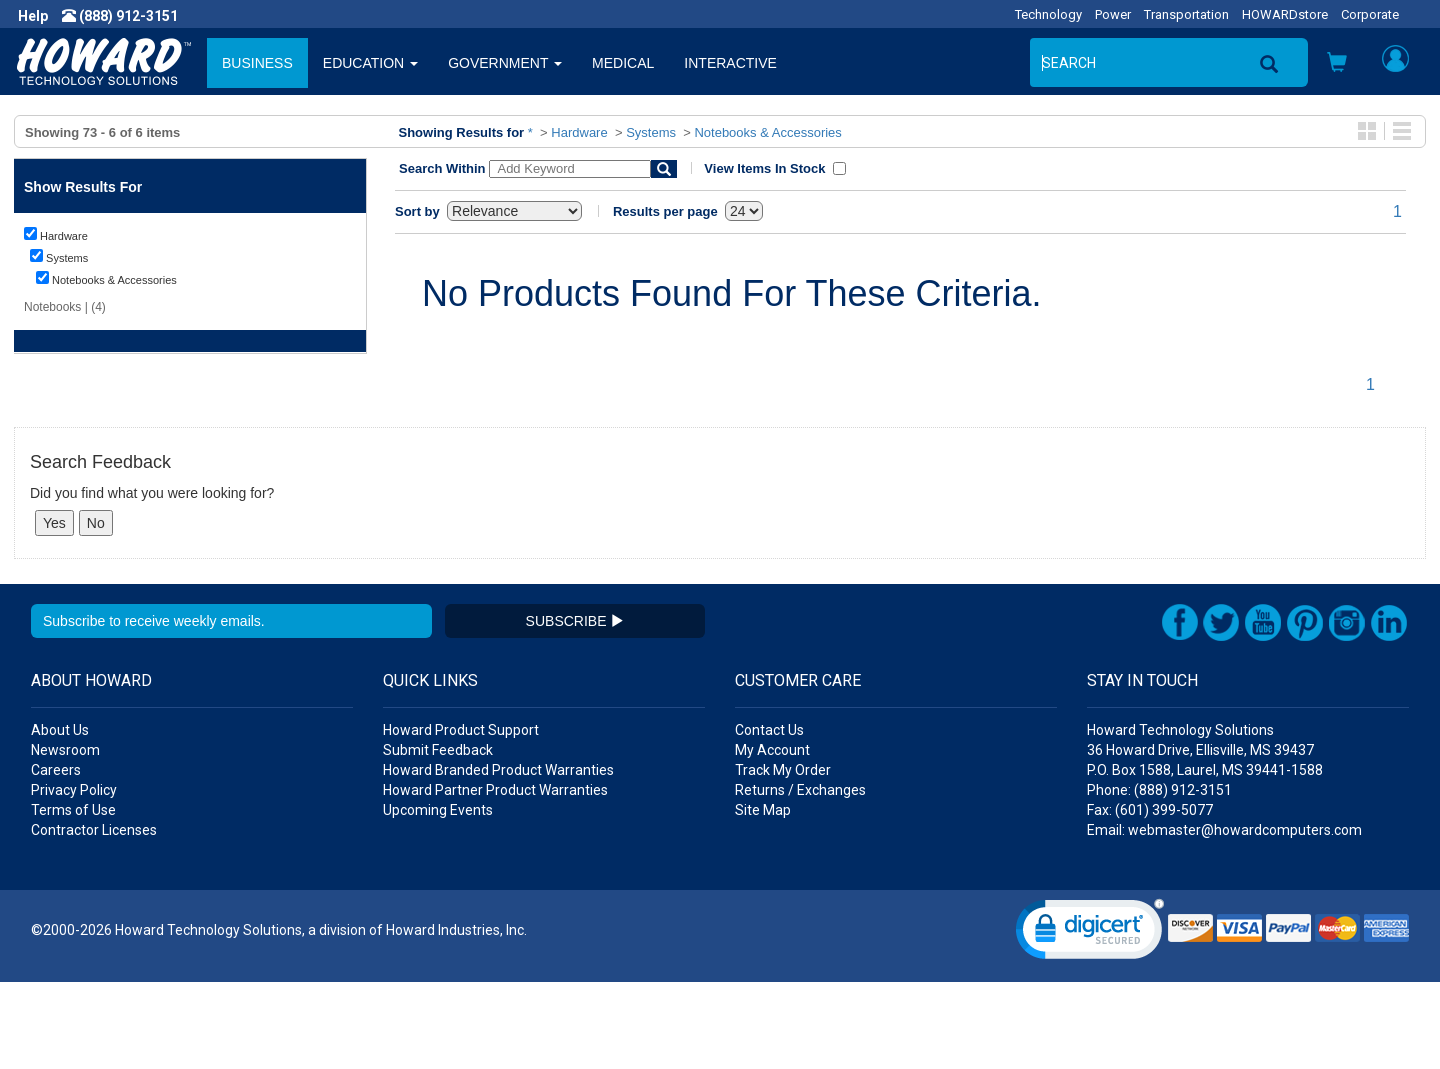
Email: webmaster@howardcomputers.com (1224, 917)
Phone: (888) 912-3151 (1159, 877)
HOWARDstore (1285, 14)
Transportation (1186, 14)
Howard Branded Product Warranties (498, 857)
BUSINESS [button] (257, 63)
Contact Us (769, 817)
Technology (1048, 14)
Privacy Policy (74, 877)
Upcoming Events (438, 897)
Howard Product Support (461, 817)
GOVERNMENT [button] (505, 63)
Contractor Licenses (94, 917)
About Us (60, 817)
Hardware (579, 132)
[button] (1337, 64)
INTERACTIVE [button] (730, 63)
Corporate (1370, 14)
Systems (651, 132)
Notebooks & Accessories (767, 132)
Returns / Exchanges (800, 877)
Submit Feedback (438, 837)
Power (1113, 14)
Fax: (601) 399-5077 (1150, 897)
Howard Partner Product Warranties (495, 877)
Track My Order (783, 857)
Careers (56, 857)
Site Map (763, 897)
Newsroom (65, 837)
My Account (772, 837)
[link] (1090, 1020)
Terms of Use (73, 897)
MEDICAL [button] (623, 63)
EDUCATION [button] (370, 63)
